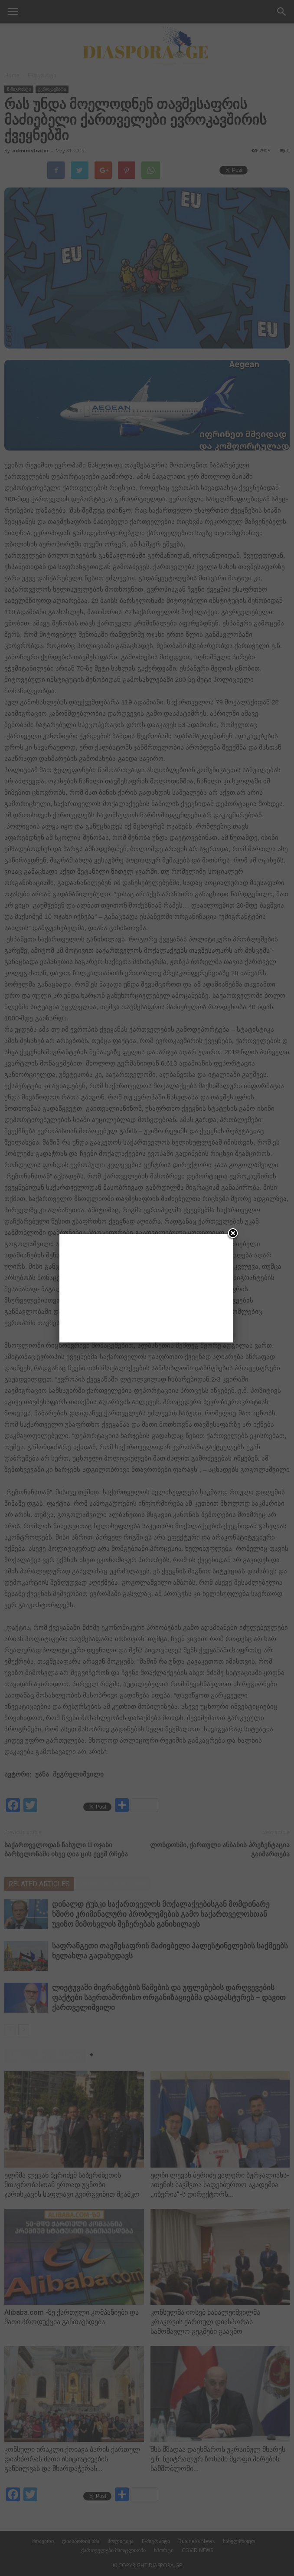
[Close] (232, 1233)
